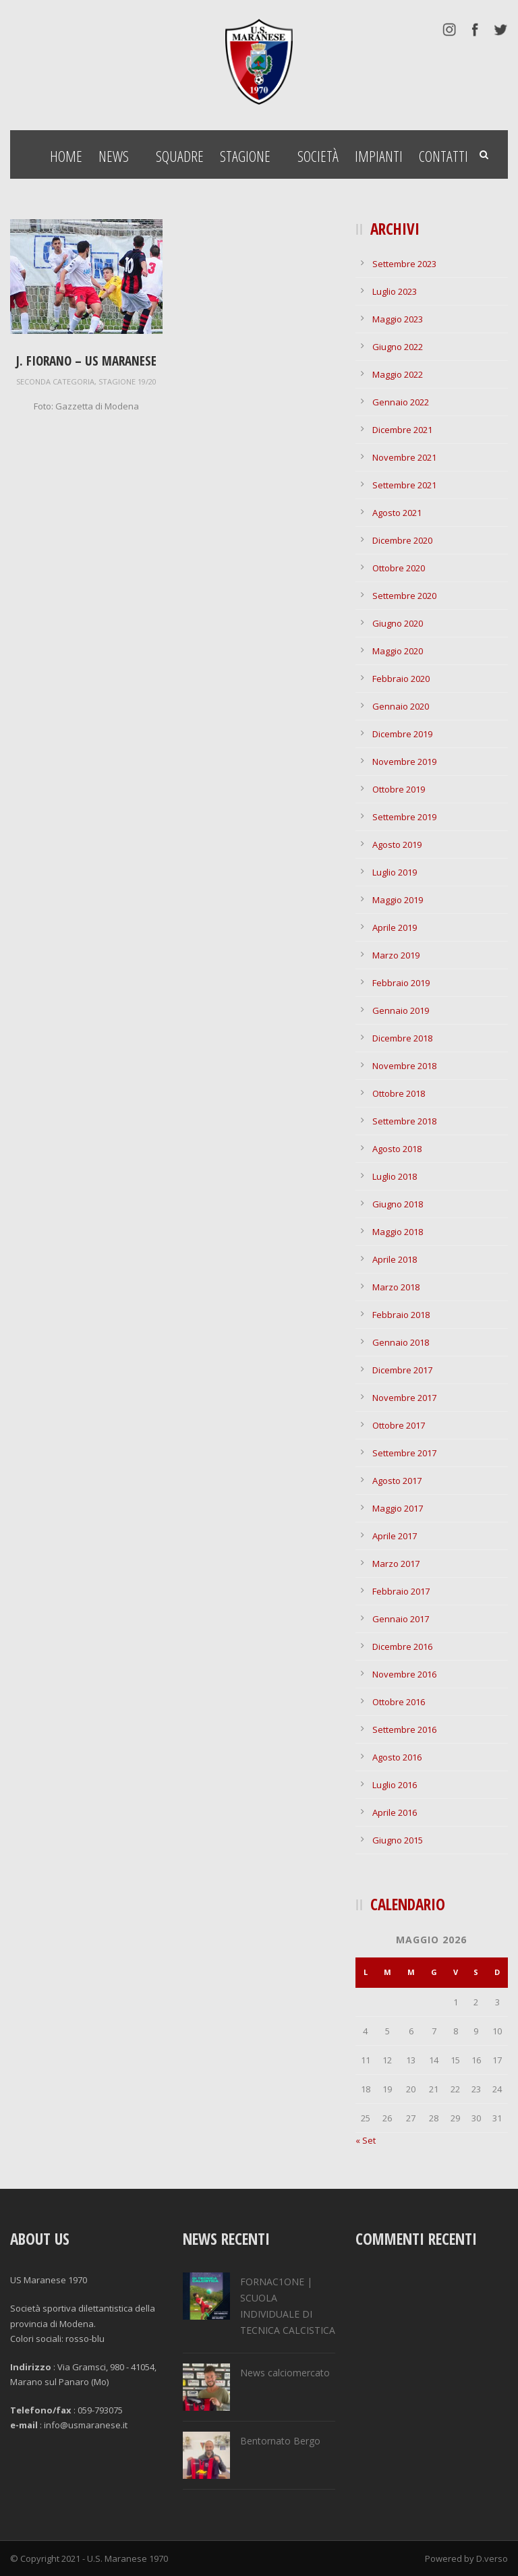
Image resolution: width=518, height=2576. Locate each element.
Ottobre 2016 (398, 1702)
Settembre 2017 (404, 1453)
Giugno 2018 (397, 1204)
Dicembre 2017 (402, 1370)
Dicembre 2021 (402, 430)
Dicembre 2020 (402, 540)
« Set (365, 2140)
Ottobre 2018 (398, 1093)
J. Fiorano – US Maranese (86, 361)
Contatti (443, 156)
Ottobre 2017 (398, 1425)
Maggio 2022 (397, 374)
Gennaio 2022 (400, 402)
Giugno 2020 (397, 623)
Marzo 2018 (396, 1287)
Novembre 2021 (404, 457)
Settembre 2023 (404, 264)
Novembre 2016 (404, 1674)
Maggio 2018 (397, 1232)
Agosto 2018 (397, 1149)
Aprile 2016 (394, 1812)
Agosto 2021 (397, 513)
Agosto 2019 (397, 844)
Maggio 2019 (397, 900)
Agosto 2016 (397, 1757)
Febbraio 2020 (401, 678)
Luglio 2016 (394, 1785)
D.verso (492, 2558)
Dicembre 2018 (402, 1038)
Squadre (180, 156)
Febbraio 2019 (401, 983)
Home (66, 156)
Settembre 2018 (404, 1121)
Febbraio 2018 (401, 1315)
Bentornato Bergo (280, 2440)
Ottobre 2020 (398, 568)
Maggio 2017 (397, 1508)
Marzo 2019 (396, 955)
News (113, 156)
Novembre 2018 (404, 1066)
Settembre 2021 (404, 485)
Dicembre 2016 (402, 1646)
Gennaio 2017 (400, 1619)
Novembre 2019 (404, 761)
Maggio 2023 (397, 319)
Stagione (245, 156)
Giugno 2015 (397, 1840)
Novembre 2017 (404, 1398)
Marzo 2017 (396, 1563)
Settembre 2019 (404, 817)
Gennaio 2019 (400, 1010)
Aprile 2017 (394, 1536)
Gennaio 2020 (400, 706)
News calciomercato (285, 2372)
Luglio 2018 (394, 1176)
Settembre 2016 (404, 1729)
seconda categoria (55, 381)
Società (318, 156)
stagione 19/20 (127, 381)
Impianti (379, 156)
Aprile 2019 (394, 927)
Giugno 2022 (397, 347)
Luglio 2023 (394, 291)
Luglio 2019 (394, 872)
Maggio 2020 (397, 651)
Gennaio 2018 (400, 1342)
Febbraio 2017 (401, 1591)
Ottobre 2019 (398, 789)
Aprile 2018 (394, 1259)
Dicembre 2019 (402, 734)
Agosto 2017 (397, 1481)
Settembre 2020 (404, 596)
